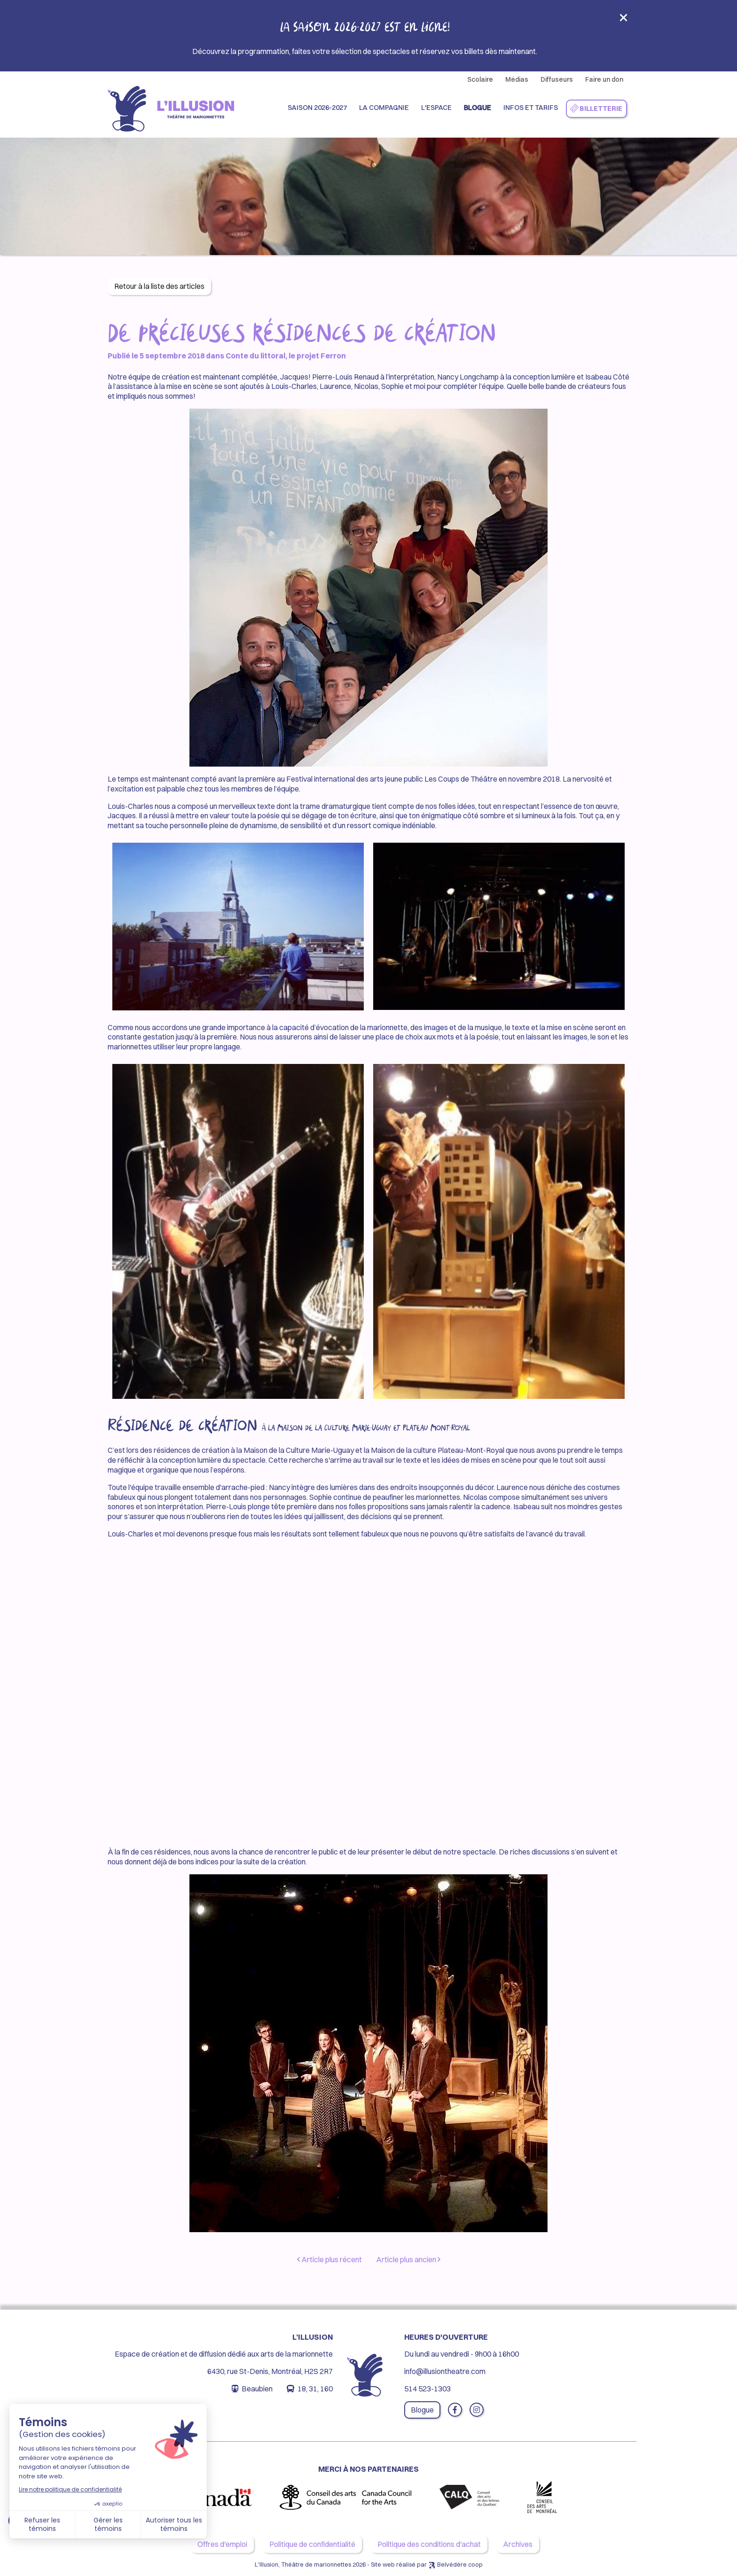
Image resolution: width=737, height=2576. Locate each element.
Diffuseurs (557, 79)
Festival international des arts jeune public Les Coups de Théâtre (391, 779)
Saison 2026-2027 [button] (317, 107)
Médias (516, 79)
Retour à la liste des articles (159, 286)
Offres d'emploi (222, 2544)
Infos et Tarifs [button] (530, 107)
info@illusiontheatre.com (445, 2371)
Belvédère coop (460, 2564)
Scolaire (480, 79)
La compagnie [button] (384, 107)
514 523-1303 (427, 2388)
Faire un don (604, 79)
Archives (518, 2544)
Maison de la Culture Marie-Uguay (298, 1450)
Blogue (477, 107)
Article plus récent (329, 2259)
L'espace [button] (436, 107)
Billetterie (595, 108)
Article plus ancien (408, 2259)
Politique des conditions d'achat (429, 2544)
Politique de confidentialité (312, 2544)
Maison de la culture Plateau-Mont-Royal (437, 1450)
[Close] (623, 20)
